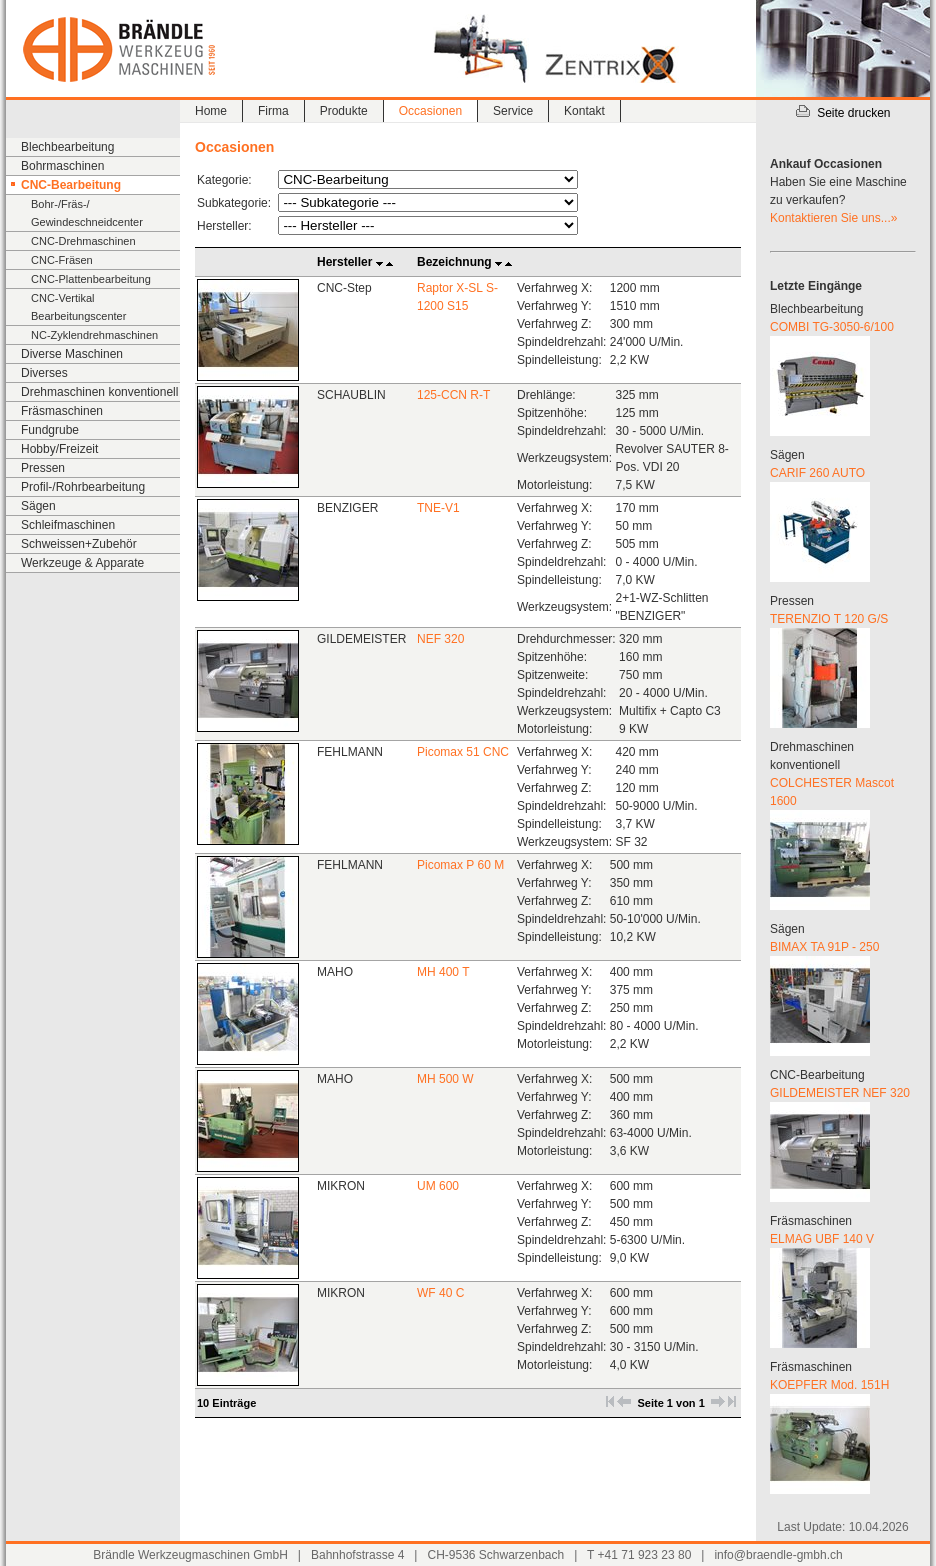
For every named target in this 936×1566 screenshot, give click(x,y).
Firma (273, 111)
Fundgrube (50, 430)
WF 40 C (440, 1293)
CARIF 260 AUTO (817, 473)
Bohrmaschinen (62, 166)
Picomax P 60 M (460, 865)
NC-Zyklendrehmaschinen (94, 335)
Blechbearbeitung (67, 147)
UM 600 (438, 1186)
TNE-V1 (438, 508)
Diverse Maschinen (72, 354)
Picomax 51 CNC (463, 752)
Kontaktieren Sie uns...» (833, 218)
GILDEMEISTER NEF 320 (840, 1093)
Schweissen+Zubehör (79, 544)
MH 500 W (445, 1079)
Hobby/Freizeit (59, 449)
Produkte (344, 111)
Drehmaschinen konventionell (99, 392)
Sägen (38, 506)
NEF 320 (440, 639)
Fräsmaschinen (62, 411)
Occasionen (430, 111)
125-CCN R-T (453, 395)
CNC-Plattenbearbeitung (91, 279)
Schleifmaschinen (68, 525)
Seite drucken (842, 113)
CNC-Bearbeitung (71, 185)
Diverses (44, 373)
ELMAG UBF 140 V (822, 1239)
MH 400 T (443, 972)
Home (211, 111)
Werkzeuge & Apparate (82, 563)
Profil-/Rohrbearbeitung (83, 487)
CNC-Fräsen (62, 260)
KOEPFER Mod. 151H (829, 1385)
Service (513, 111)
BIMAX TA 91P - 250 (824, 947)
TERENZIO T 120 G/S (829, 619)
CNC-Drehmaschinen (83, 241)
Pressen (43, 468)
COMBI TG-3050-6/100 (832, 327)
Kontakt (584, 111)
